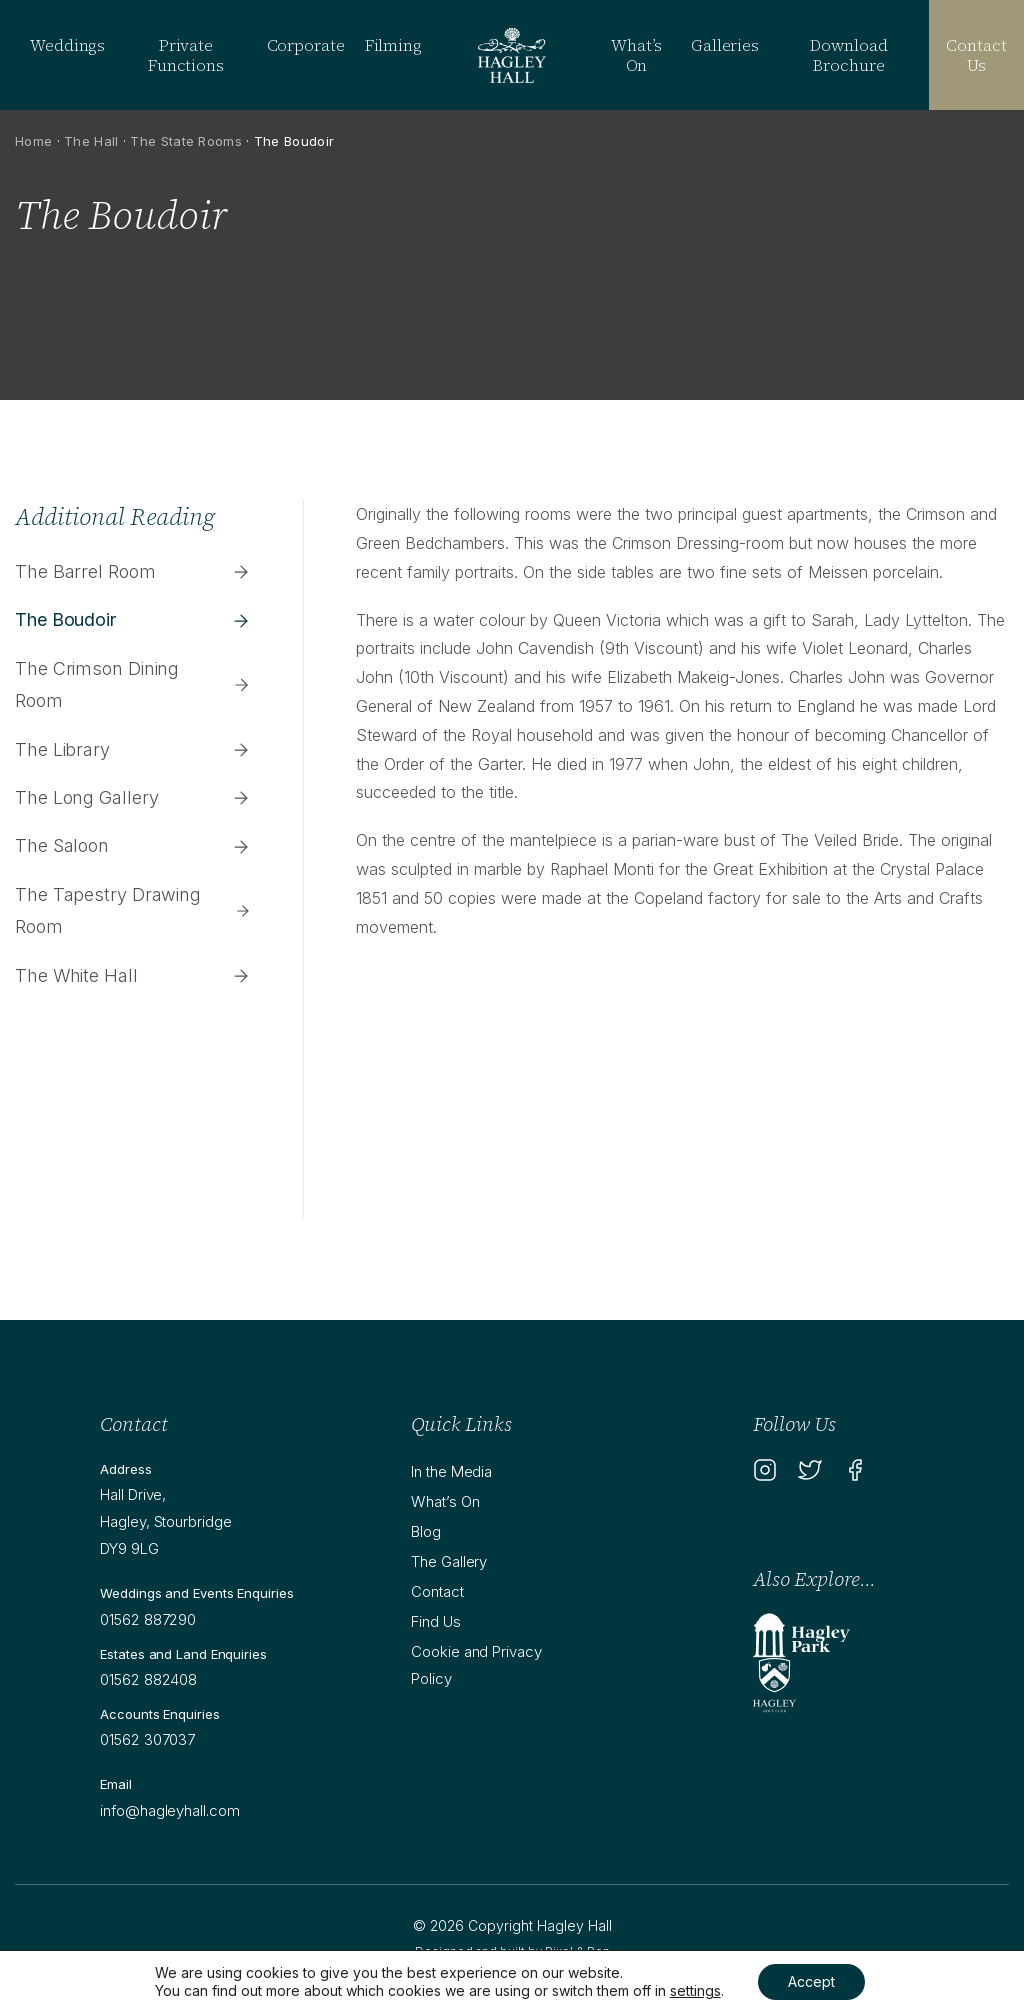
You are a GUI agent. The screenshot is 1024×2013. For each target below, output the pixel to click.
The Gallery (449, 1561)
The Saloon (133, 845)
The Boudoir (133, 619)
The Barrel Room (133, 571)
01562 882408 (148, 1679)
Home (33, 141)
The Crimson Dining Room (133, 684)
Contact (437, 1591)
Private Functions (186, 55)
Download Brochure (848, 55)
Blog (426, 1531)
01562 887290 (148, 1619)
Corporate (306, 45)
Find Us (435, 1621)
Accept (811, 1981)
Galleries (725, 45)
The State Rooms (186, 141)
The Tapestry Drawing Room (133, 910)
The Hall (91, 141)
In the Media (451, 1471)
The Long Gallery (133, 797)
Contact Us (976, 55)
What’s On (636, 55)
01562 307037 (147, 1739)
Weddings (67, 45)
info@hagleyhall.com (169, 1810)
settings (695, 1990)
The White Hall (133, 975)
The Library (133, 749)
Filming (393, 45)
